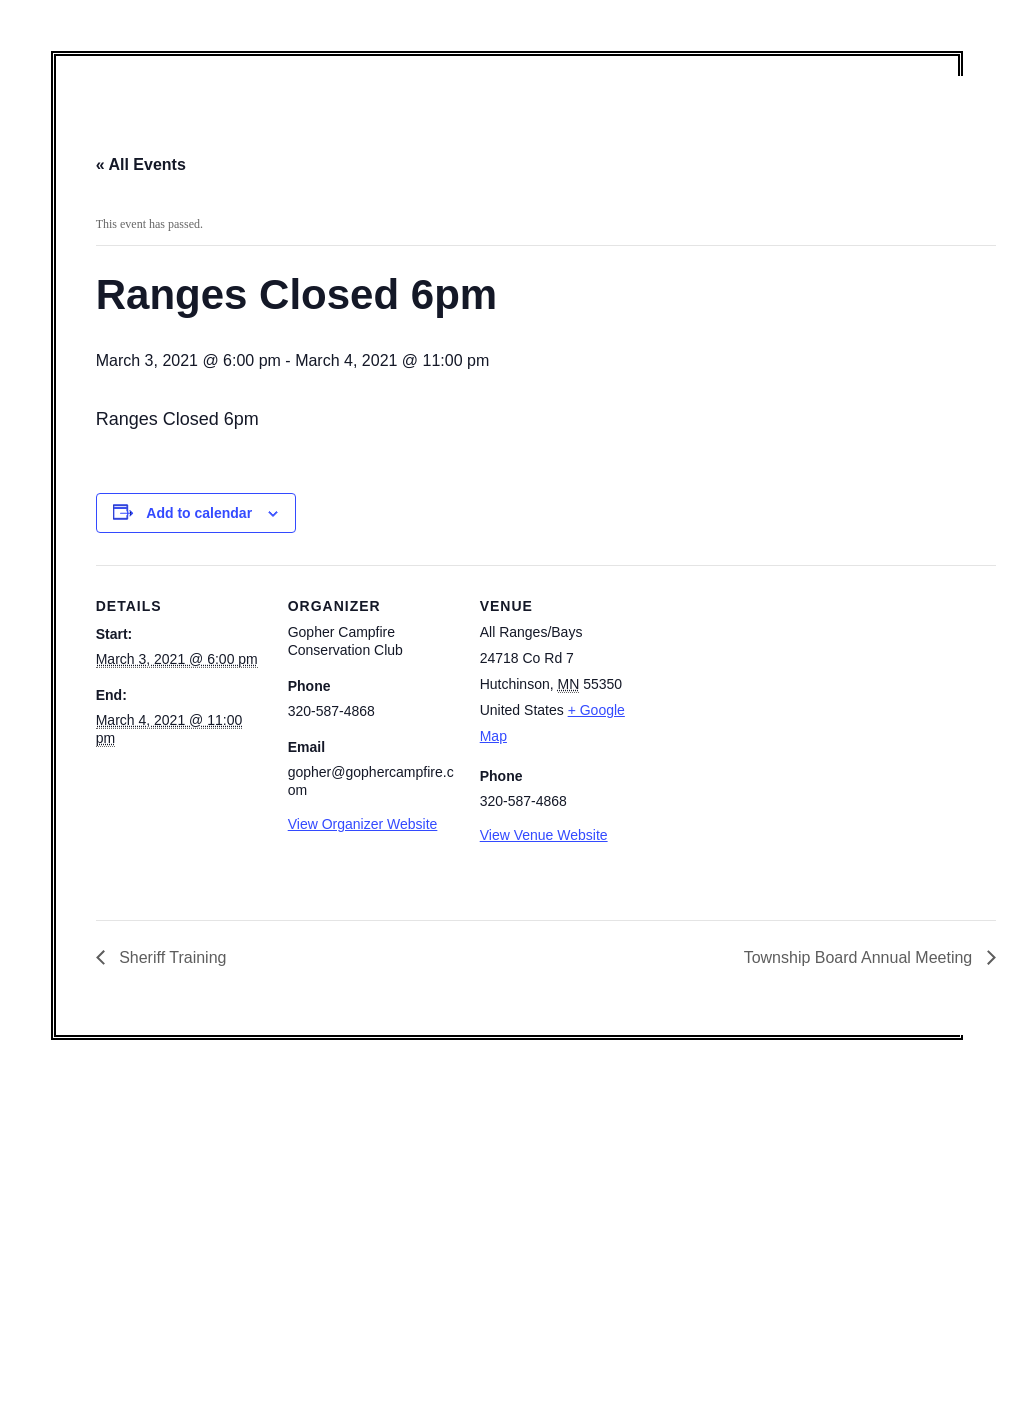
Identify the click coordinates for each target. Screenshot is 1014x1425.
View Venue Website (544, 835)
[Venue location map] (777, 702)
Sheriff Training (171, 957)
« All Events (141, 164)
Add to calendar (199, 513)
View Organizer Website (363, 824)
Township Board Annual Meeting (860, 957)
